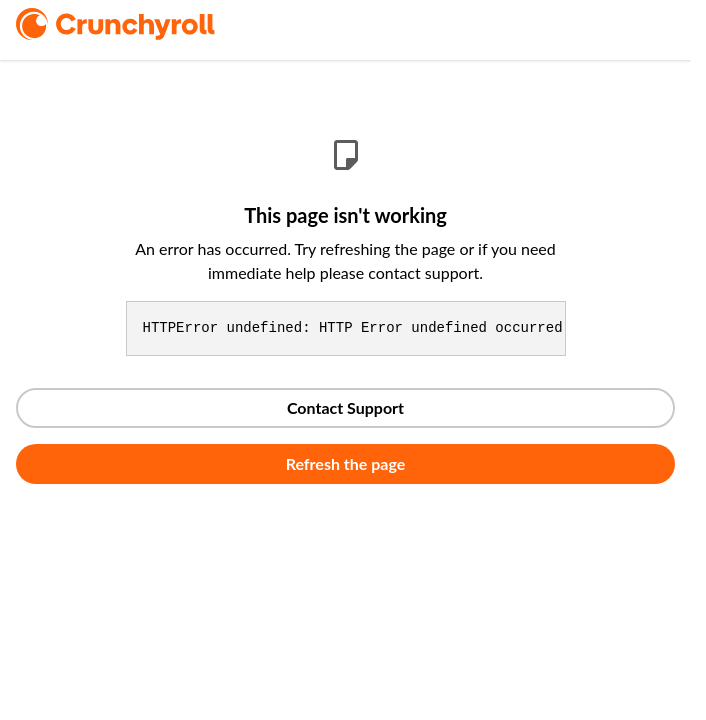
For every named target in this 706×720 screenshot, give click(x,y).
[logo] (143, 24)
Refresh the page (346, 463)
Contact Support (345, 407)
